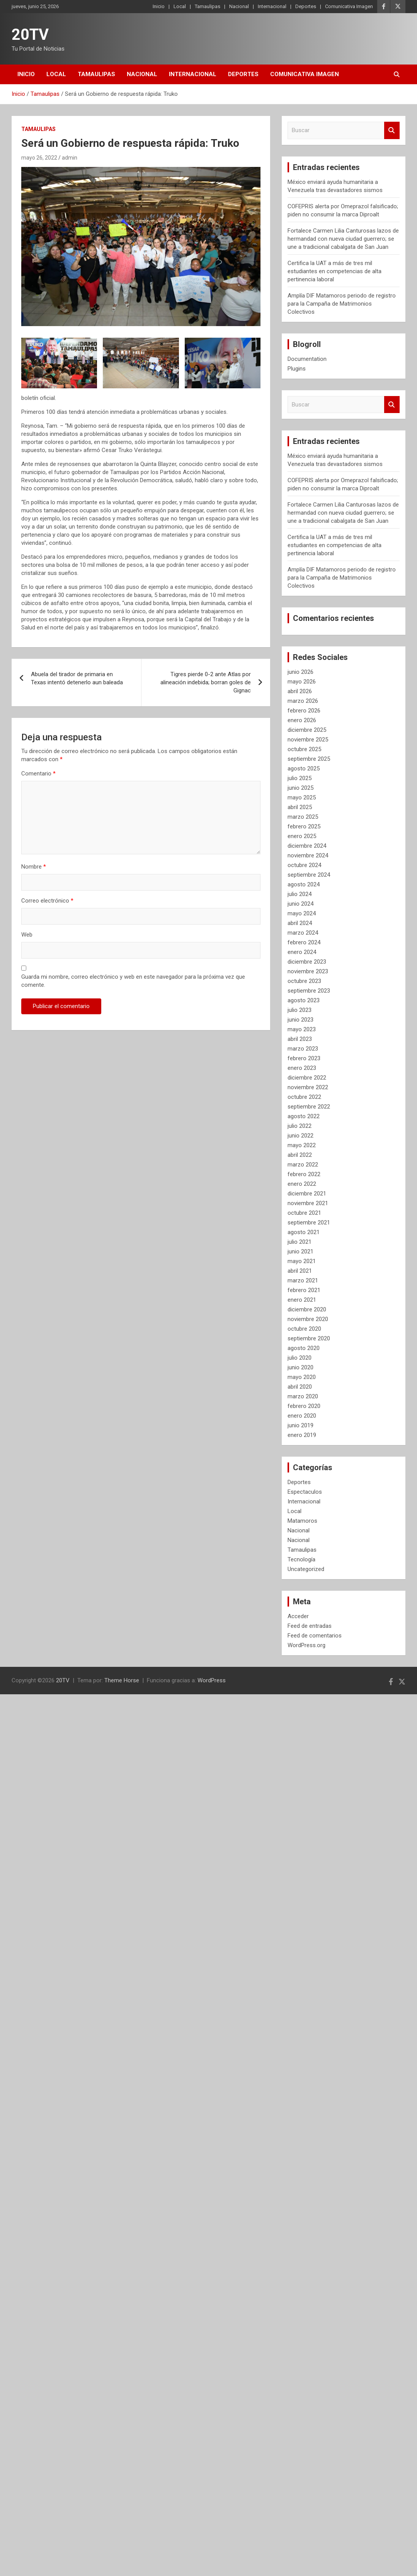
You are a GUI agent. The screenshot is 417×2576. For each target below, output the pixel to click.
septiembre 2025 (309, 758)
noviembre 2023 (308, 971)
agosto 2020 (304, 1348)
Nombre (33, 866)
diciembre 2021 (307, 1193)
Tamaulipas (207, 6)
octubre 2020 (304, 1328)
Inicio (159, 6)
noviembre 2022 (308, 1087)
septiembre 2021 (309, 1222)
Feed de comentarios (315, 1635)
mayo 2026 (302, 681)
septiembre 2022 (309, 1106)
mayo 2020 (302, 1377)
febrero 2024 (304, 942)
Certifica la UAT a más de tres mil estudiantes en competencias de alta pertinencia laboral (334, 271)
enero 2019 (302, 1435)
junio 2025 (300, 787)
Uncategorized (306, 1569)
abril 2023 (300, 1039)
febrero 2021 (304, 1290)
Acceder (298, 1616)
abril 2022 (300, 1154)
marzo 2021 (303, 1280)
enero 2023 (302, 1067)
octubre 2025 (304, 749)
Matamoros (302, 1520)
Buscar (392, 130)
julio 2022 (299, 1125)
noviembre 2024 (308, 855)
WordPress (211, 1680)
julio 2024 (299, 894)
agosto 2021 (304, 1232)
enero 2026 (302, 720)
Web (26, 934)
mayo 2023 (302, 1029)
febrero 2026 (304, 710)
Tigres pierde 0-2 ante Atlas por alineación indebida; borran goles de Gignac (205, 682)
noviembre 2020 (308, 1319)
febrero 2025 (304, 826)
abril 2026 (300, 691)
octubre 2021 (304, 1212)
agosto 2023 (304, 1000)
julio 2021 (299, 1241)
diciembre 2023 (307, 961)
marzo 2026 (303, 700)
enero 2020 (302, 1415)
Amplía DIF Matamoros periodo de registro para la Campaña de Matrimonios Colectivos (342, 303)
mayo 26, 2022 (39, 158)
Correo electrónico (47, 900)
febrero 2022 (304, 1174)
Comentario (38, 773)
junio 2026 (300, 671)
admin (69, 158)
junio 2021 (300, 1251)
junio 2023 (300, 1019)
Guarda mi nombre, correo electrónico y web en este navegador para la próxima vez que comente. (133, 980)
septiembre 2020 (309, 1338)
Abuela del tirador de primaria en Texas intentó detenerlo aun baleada (77, 678)
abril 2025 (300, 807)
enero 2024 (302, 952)
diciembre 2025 (307, 729)
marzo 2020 (303, 1396)
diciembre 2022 (307, 1077)
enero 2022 (302, 1183)
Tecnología (301, 1559)
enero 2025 (302, 836)
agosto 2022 (304, 1116)
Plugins (297, 368)
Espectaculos (305, 1491)
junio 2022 (300, 1135)
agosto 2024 (304, 884)
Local (180, 6)
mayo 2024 (302, 913)
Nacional (239, 6)
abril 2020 (300, 1386)
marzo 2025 (303, 816)
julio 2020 (299, 1357)
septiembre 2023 (309, 990)
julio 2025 (299, 778)
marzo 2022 (303, 1164)
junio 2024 (300, 903)
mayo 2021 (302, 1261)
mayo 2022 (302, 1145)
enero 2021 (302, 1299)
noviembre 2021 (308, 1203)
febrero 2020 (304, 1406)
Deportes (305, 6)
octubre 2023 (304, 981)
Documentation (307, 358)
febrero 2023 (304, 1058)
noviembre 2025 (308, 739)
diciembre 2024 (307, 845)
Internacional (272, 6)
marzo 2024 (303, 932)
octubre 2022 (304, 1096)
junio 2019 (300, 1425)
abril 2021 (300, 1270)
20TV (30, 35)
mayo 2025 (302, 797)
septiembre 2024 (309, 874)
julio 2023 (299, 1010)
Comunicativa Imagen (349, 6)
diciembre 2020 (307, 1309)
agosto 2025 (304, 768)
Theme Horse (121, 1680)
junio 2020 (300, 1367)
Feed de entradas (310, 1625)
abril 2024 (300, 923)
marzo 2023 (303, 1048)
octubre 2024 (304, 865)
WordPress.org (306, 1645)
